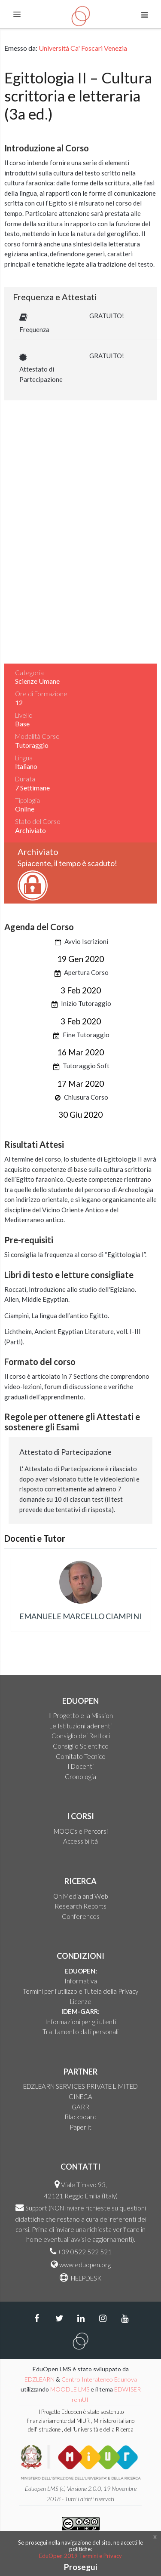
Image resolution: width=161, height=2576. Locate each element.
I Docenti (80, 1766)
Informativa (80, 1981)
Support (36, 2208)
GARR (80, 2107)
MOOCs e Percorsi (81, 1831)
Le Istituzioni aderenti (80, 1726)
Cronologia (80, 1776)
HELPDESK (85, 2278)
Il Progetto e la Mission (80, 1715)
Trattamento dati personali (80, 2031)
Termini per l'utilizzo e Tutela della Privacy (80, 1991)
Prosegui (80, 2567)
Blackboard (81, 2117)
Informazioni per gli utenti (80, 2022)
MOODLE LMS (69, 2389)
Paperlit (80, 2127)
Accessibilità (80, 1841)
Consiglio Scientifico (81, 1746)
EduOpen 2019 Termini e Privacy (80, 2555)
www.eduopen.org (85, 2265)
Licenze (80, 2001)
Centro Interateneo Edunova (99, 2379)
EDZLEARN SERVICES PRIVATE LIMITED (80, 2086)
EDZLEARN (39, 2379)
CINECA (80, 2096)
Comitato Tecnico (81, 1756)
